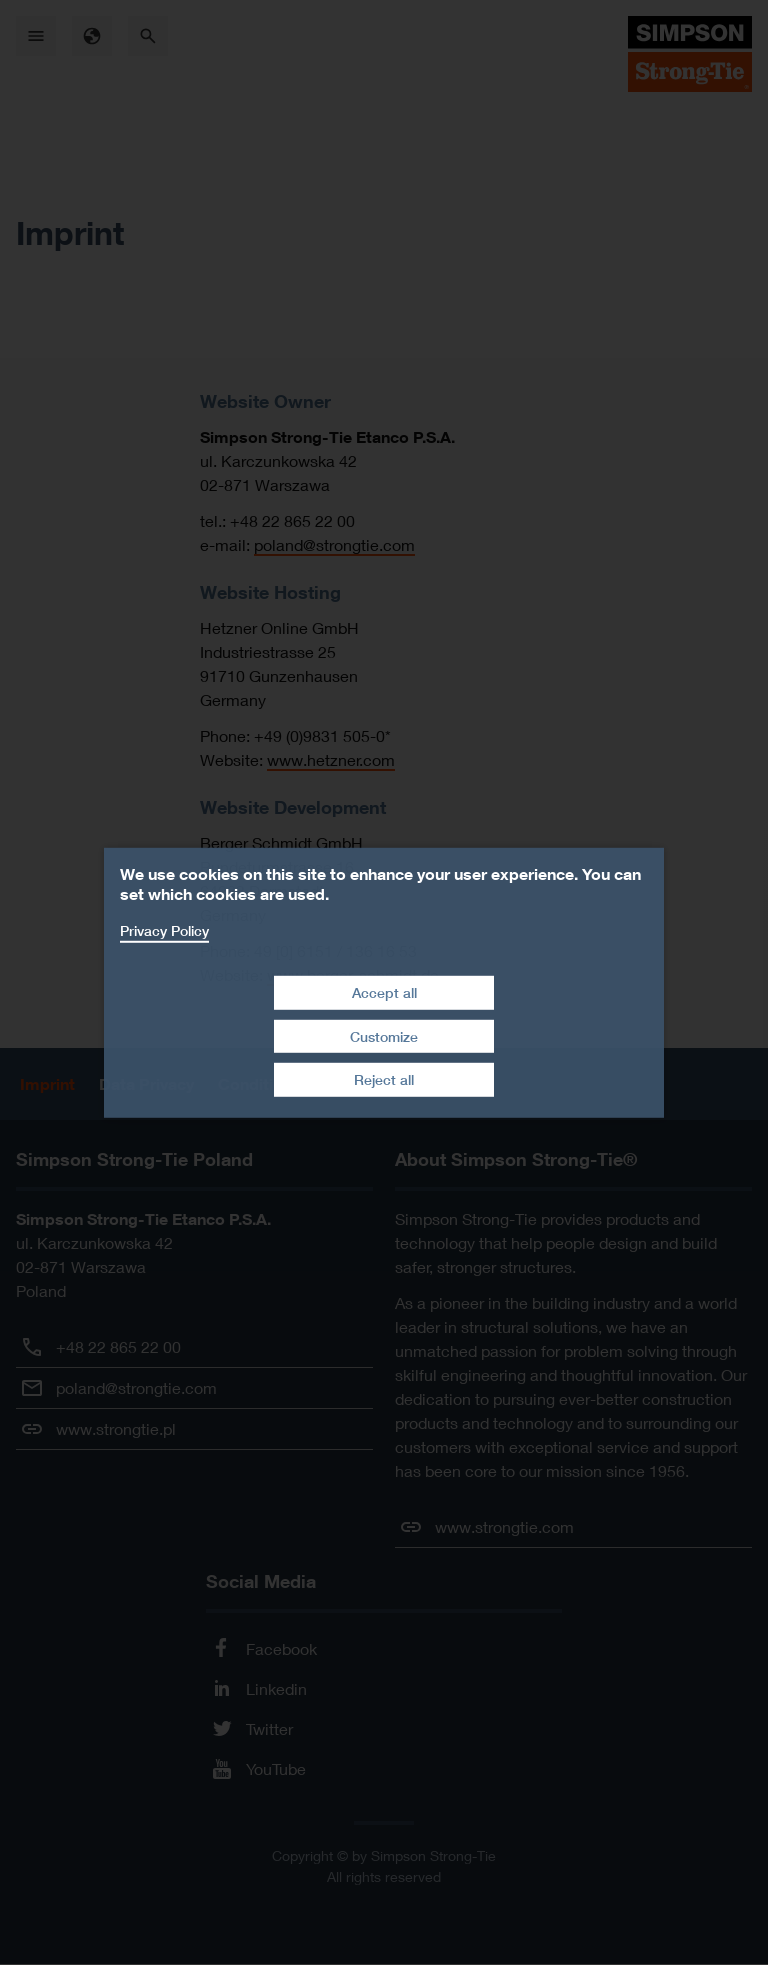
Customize (384, 1036)
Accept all (384, 992)
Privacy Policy (164, 929)
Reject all (384, 1079)
